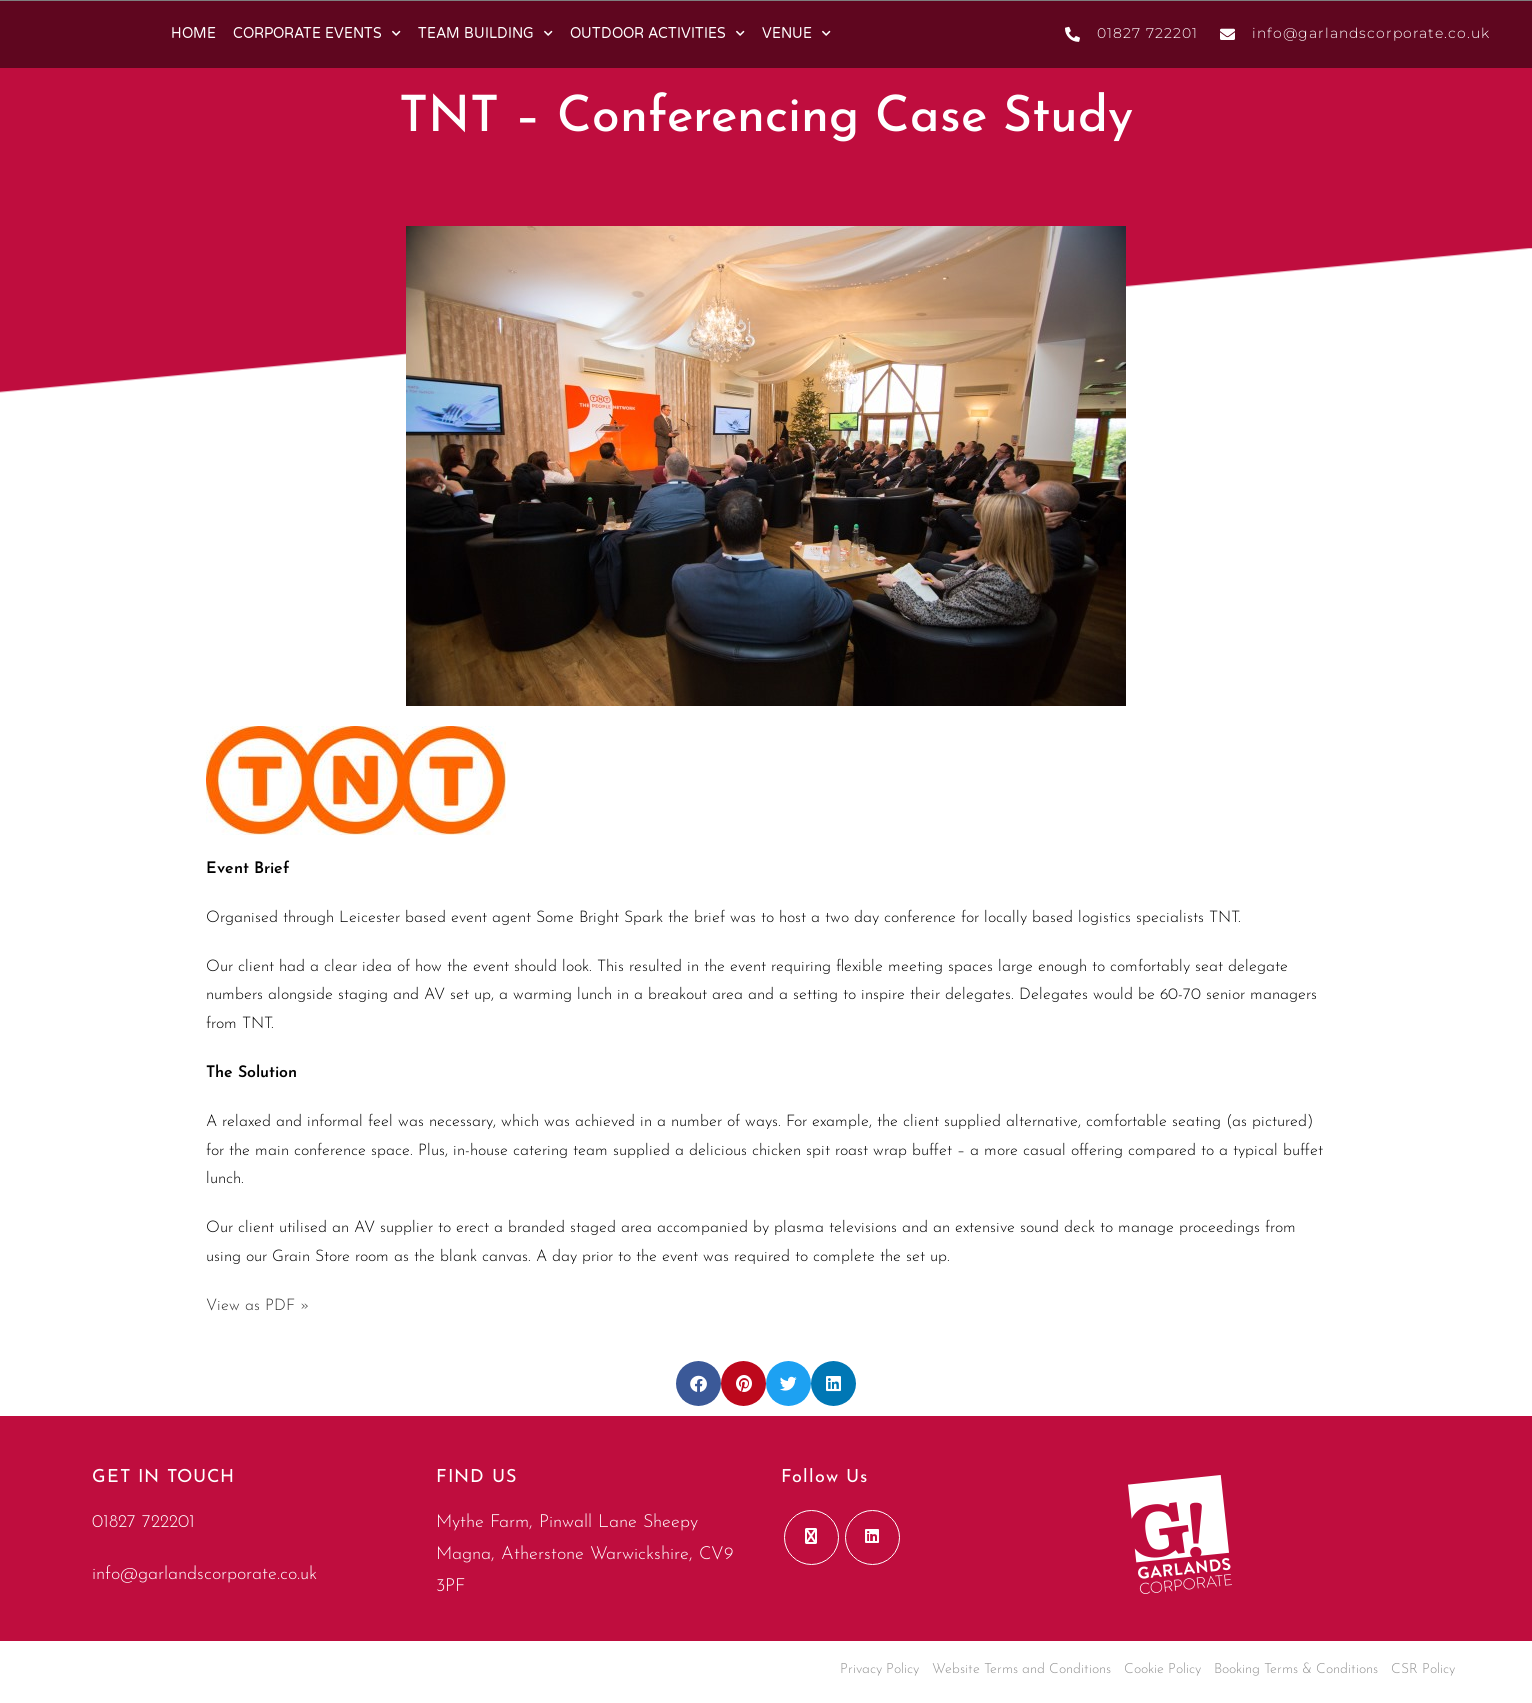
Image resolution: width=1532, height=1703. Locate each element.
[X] (811, 1537)
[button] (698, 1383)
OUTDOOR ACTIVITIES (657, 34)
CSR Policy (1423, 1669)
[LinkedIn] (872, 1537)
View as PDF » (258, 1306)
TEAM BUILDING (485, 34)
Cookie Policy (1162, 1669)
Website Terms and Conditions (1021, 1669)
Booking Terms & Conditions (1296, 1669)
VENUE (796, 34)
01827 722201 (143, 1522)
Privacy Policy (879, 1669)
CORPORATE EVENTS (317, 34)
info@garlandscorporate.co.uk (204, 1574)
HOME (193, 33)
